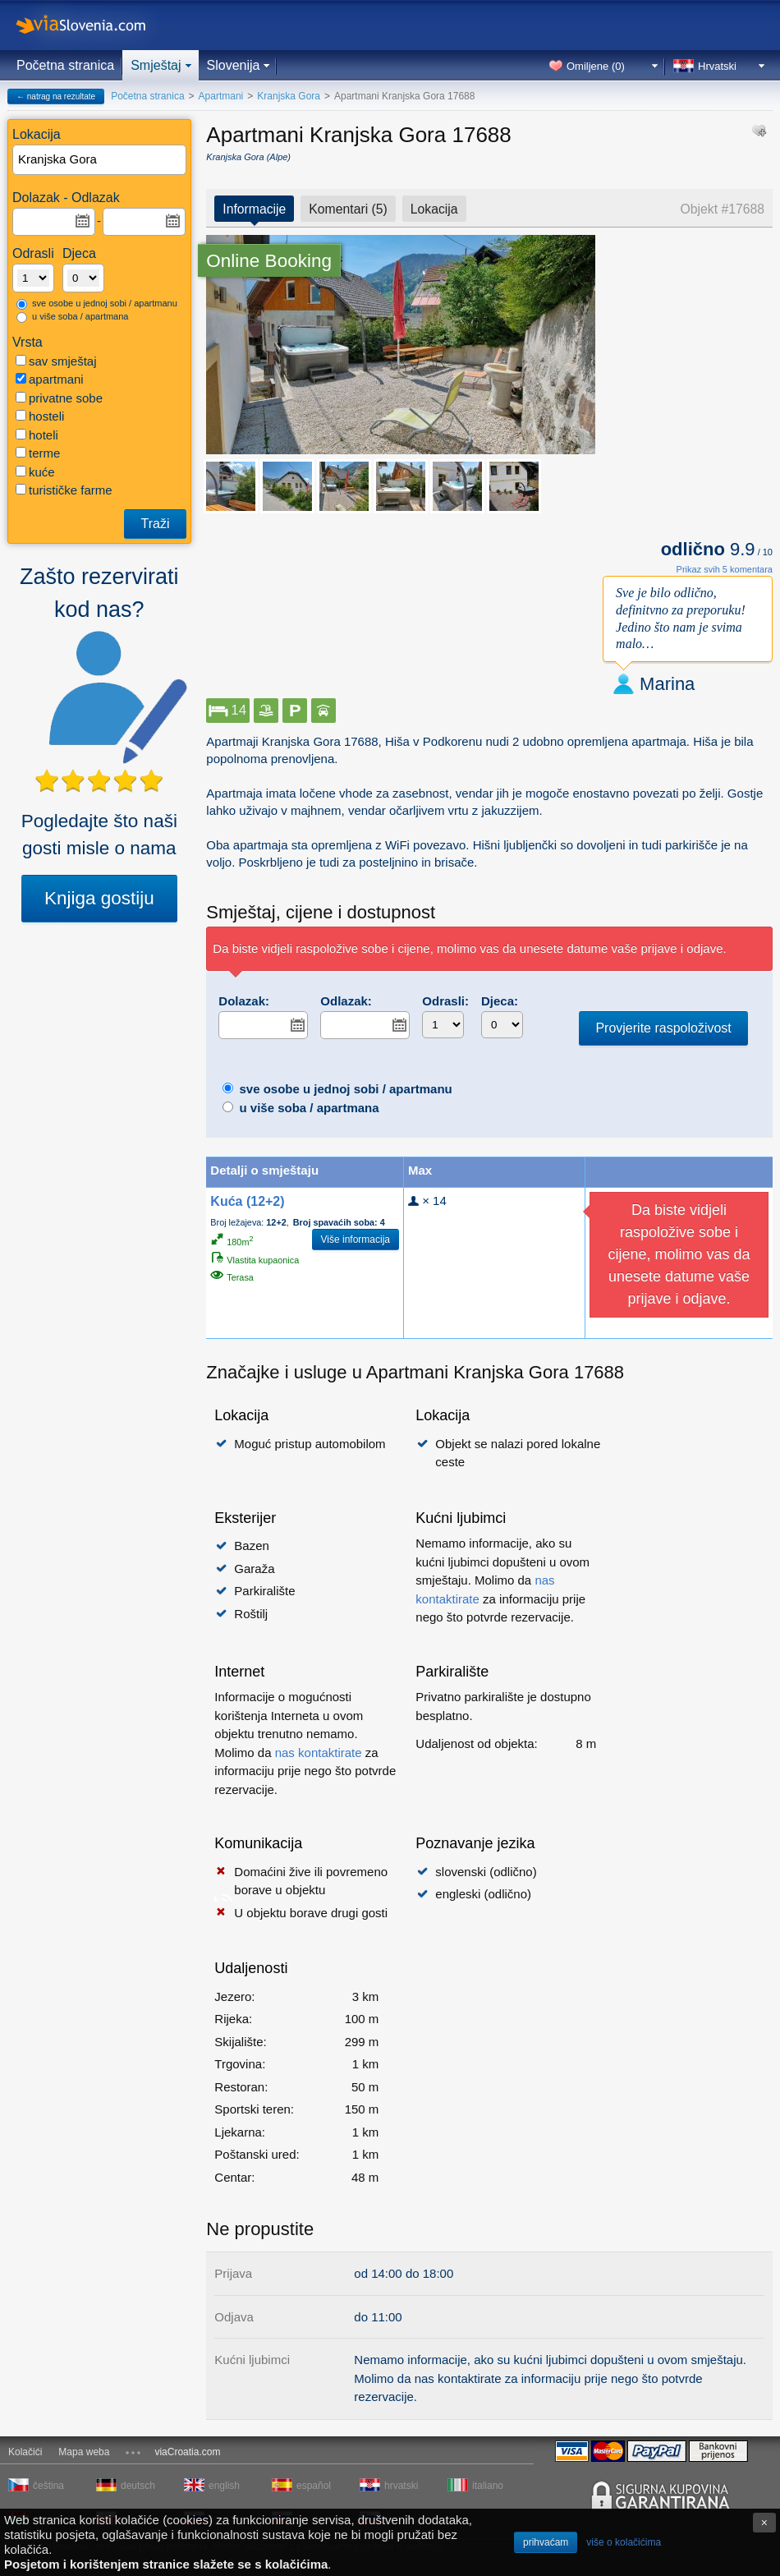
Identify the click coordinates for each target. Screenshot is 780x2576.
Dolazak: (243, 1001)
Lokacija (434, 209)
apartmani (50, 379)
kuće (35, 472)
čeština (48, 2485)
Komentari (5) (348, 209)
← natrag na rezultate (55, 96)
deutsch (138, 2485)
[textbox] (100, 159)
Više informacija (355, 1239)
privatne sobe (59, 398)
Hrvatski (717, 66)
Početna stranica (65, 65)
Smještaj (156, 65)
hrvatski (401, 2485)
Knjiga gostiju (99, 898)
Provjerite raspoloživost (663, 1028)
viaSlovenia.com (94, 25)
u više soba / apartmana (72, 317)
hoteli (37, 435)
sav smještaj (56, 361)
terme (38, 453)
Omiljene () (596, 66)
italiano (487, 2485)
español (313, 2485)
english (224, 2485)
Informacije (254, 209)
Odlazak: (346, 1001)
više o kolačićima (623, 2542)
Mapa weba (83, 2452)
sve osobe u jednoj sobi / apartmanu (96, 304)
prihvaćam (545, 2542)
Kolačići (25, 2452)
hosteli (40, 416)
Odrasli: (445, 1001)
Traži (155, 524)
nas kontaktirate (318, 1753)
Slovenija (233, 65)
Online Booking (269, 261)
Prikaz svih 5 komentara (725, 569)
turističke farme (64, 490)
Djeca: (499, 1001)
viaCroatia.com (187, 2452)
